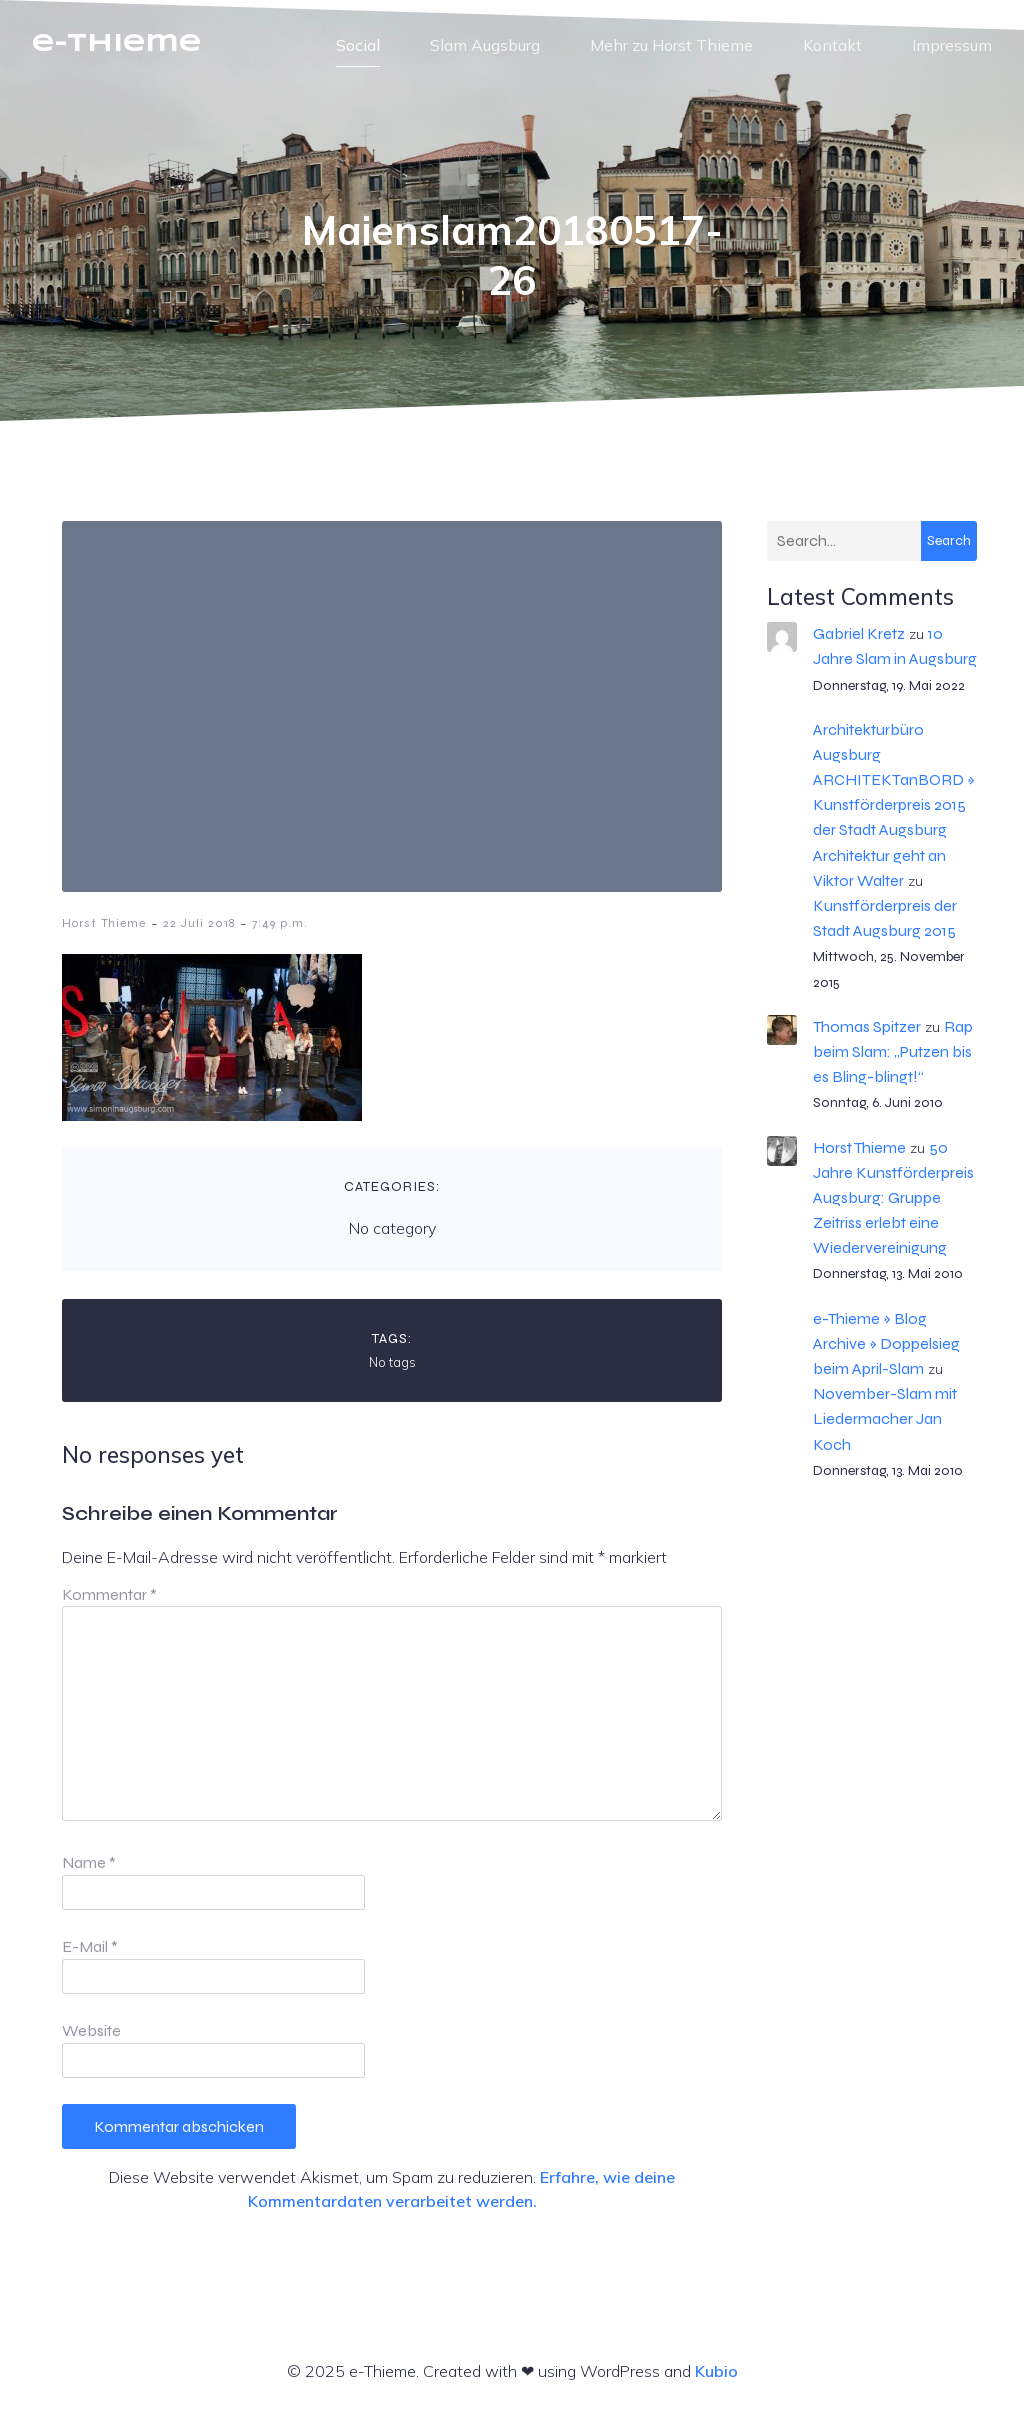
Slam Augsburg (485, 45)
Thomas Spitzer (867, 1026)
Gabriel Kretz (859, 633)
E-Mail (90, 1946)
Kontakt (832, 45)
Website (91, 2030)
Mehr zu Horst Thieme (671, 45)
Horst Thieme (104, 923)
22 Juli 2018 (199, 923)
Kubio (716, 2371)
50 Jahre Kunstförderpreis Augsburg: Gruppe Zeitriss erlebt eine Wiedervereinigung (893, 1198)
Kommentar (109, 1594)
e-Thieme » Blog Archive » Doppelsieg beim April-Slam (886, 1343)
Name (89, 1862)
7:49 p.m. (280, 923)
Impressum (952, 45)
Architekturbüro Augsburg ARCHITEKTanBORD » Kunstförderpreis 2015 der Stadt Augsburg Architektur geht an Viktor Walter (894, 805)
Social (358, 45)
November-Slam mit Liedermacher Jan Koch (885, 1418)
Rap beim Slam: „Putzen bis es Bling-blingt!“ (893, 1051)
